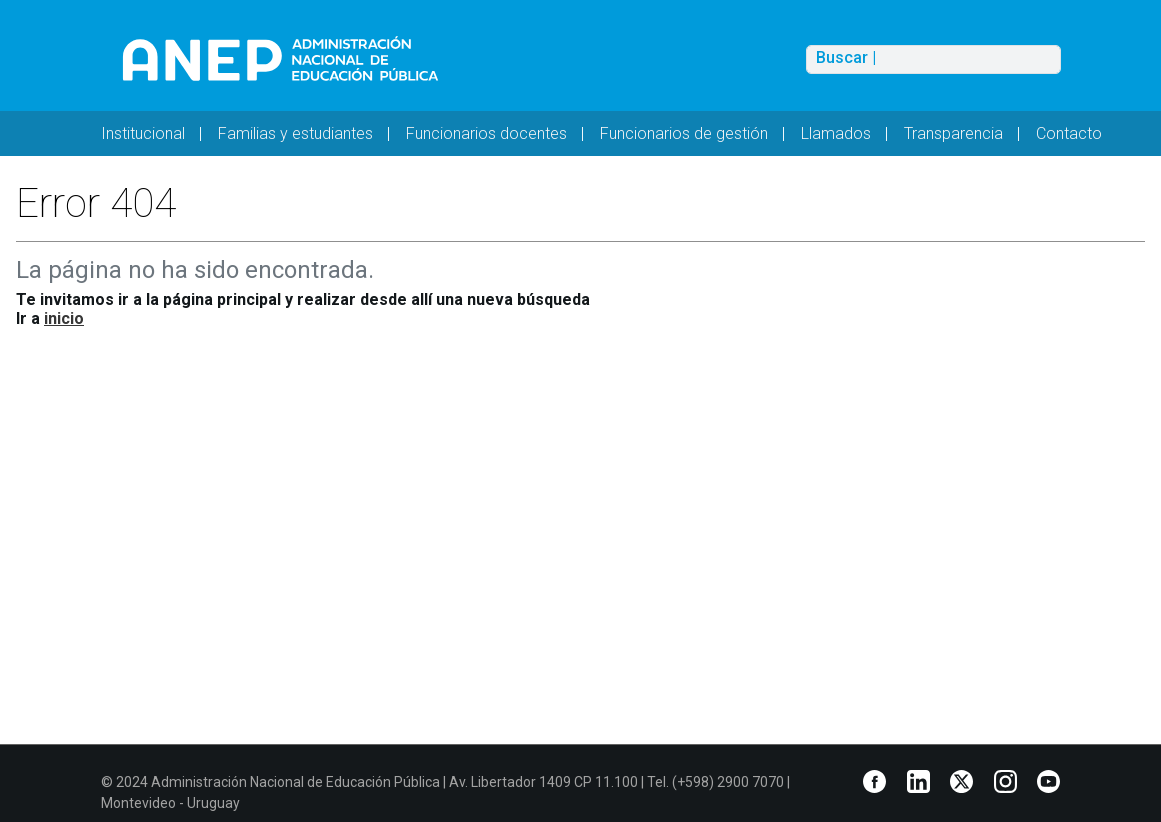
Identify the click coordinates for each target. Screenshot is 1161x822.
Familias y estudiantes (295, 133)
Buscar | (846, 58)
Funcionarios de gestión (684, 133)
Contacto (1069, 133)
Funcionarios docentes (486, 133)
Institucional (143, 133)
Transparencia (953, 133)
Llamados (836, 133)
